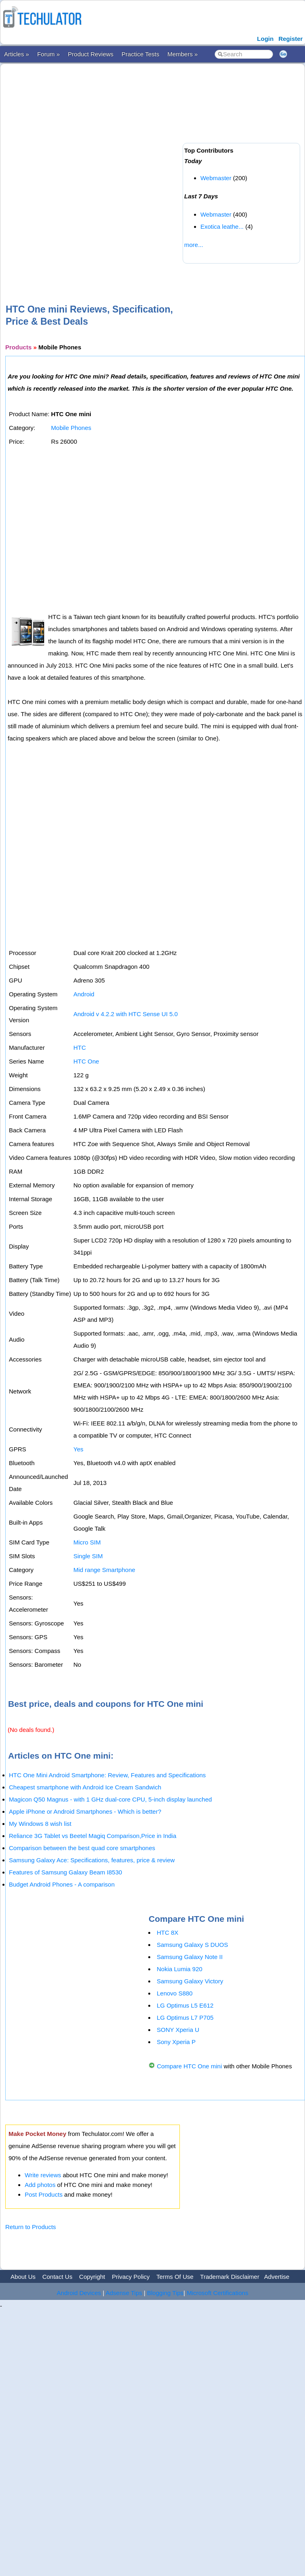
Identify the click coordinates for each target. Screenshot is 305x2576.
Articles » (16, 54)
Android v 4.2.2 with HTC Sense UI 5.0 (125, 1013)
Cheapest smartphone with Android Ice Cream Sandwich (85, 1787)
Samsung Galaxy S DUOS (192, 1944)
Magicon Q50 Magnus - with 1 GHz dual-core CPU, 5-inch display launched (110, 1799)
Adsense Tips (124, 2292)
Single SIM (88, 1556)
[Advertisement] (94, 170)
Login (265, 38)
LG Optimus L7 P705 (185, 2017)
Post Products (43, 2194)
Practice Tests (140, 54)
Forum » (48, 54)
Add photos (40, 2184)
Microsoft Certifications (217, 2292)
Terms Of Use (175, 2276)
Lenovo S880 (174, 1993)
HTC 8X (167, 1932)
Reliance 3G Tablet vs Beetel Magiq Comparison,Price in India (92, 1835)
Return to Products (30, 2226)
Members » (182, 54)
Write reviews (43, 2175)
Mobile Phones (71, 427)
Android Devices (79, 2292)
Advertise (277, 2276)
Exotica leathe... (222, 226)
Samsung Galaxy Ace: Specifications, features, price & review (92, 1860)
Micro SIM (87, 1542)
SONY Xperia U (178, 2029)
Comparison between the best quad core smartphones (82, 1847)
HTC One (86, 1061)
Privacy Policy (130, 2276)
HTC (79, 1047)
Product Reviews (91, 54)
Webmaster (215, 177)
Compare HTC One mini (189, 2066)
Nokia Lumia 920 (180, 1969)
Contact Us (57, 2276)
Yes (78, 1449)
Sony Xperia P (176, 2041)
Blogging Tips (165, 2292)
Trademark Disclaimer (229, 2276)
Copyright (92, 2276)
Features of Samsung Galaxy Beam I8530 (65, 1872)
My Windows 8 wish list (40, 1823)
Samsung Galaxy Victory (190, 1981)
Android (83, 994)
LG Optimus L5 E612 (185, 2005)
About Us (23, 2276)
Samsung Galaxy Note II (190, 1956)
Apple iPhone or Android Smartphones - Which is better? (85, 1811)
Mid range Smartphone (104, 1569)
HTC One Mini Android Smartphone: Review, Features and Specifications (107, 1775)
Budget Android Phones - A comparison (62, 1884)
